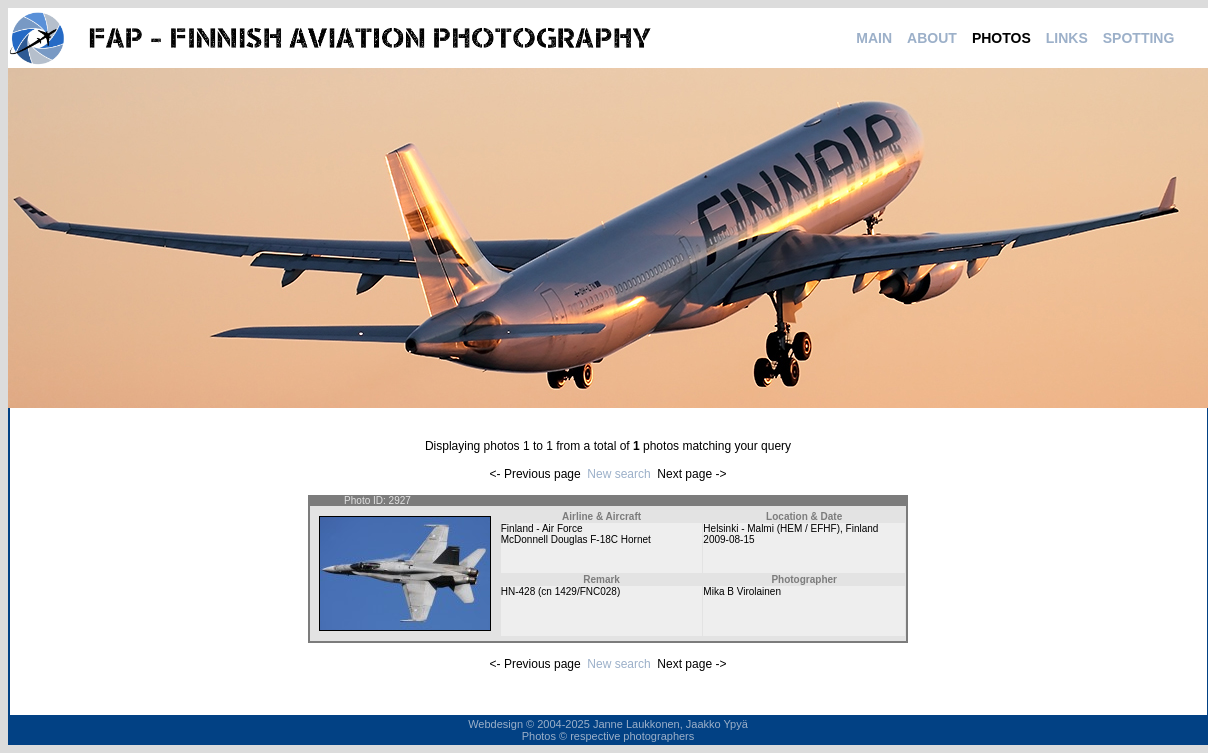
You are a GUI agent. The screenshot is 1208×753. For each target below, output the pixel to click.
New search (618, 474)
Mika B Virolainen (742, 591)
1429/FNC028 (586, 591)
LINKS (1067, 38)
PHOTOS (1001, 38)
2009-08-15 (728, 539)
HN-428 (518, 591)
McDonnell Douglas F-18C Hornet (576, 539)
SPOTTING (1139, 38)
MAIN (874, 38)
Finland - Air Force (542, 528)
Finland (862, 528)
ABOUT (932, 38)
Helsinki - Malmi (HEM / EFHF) (771, 528)
